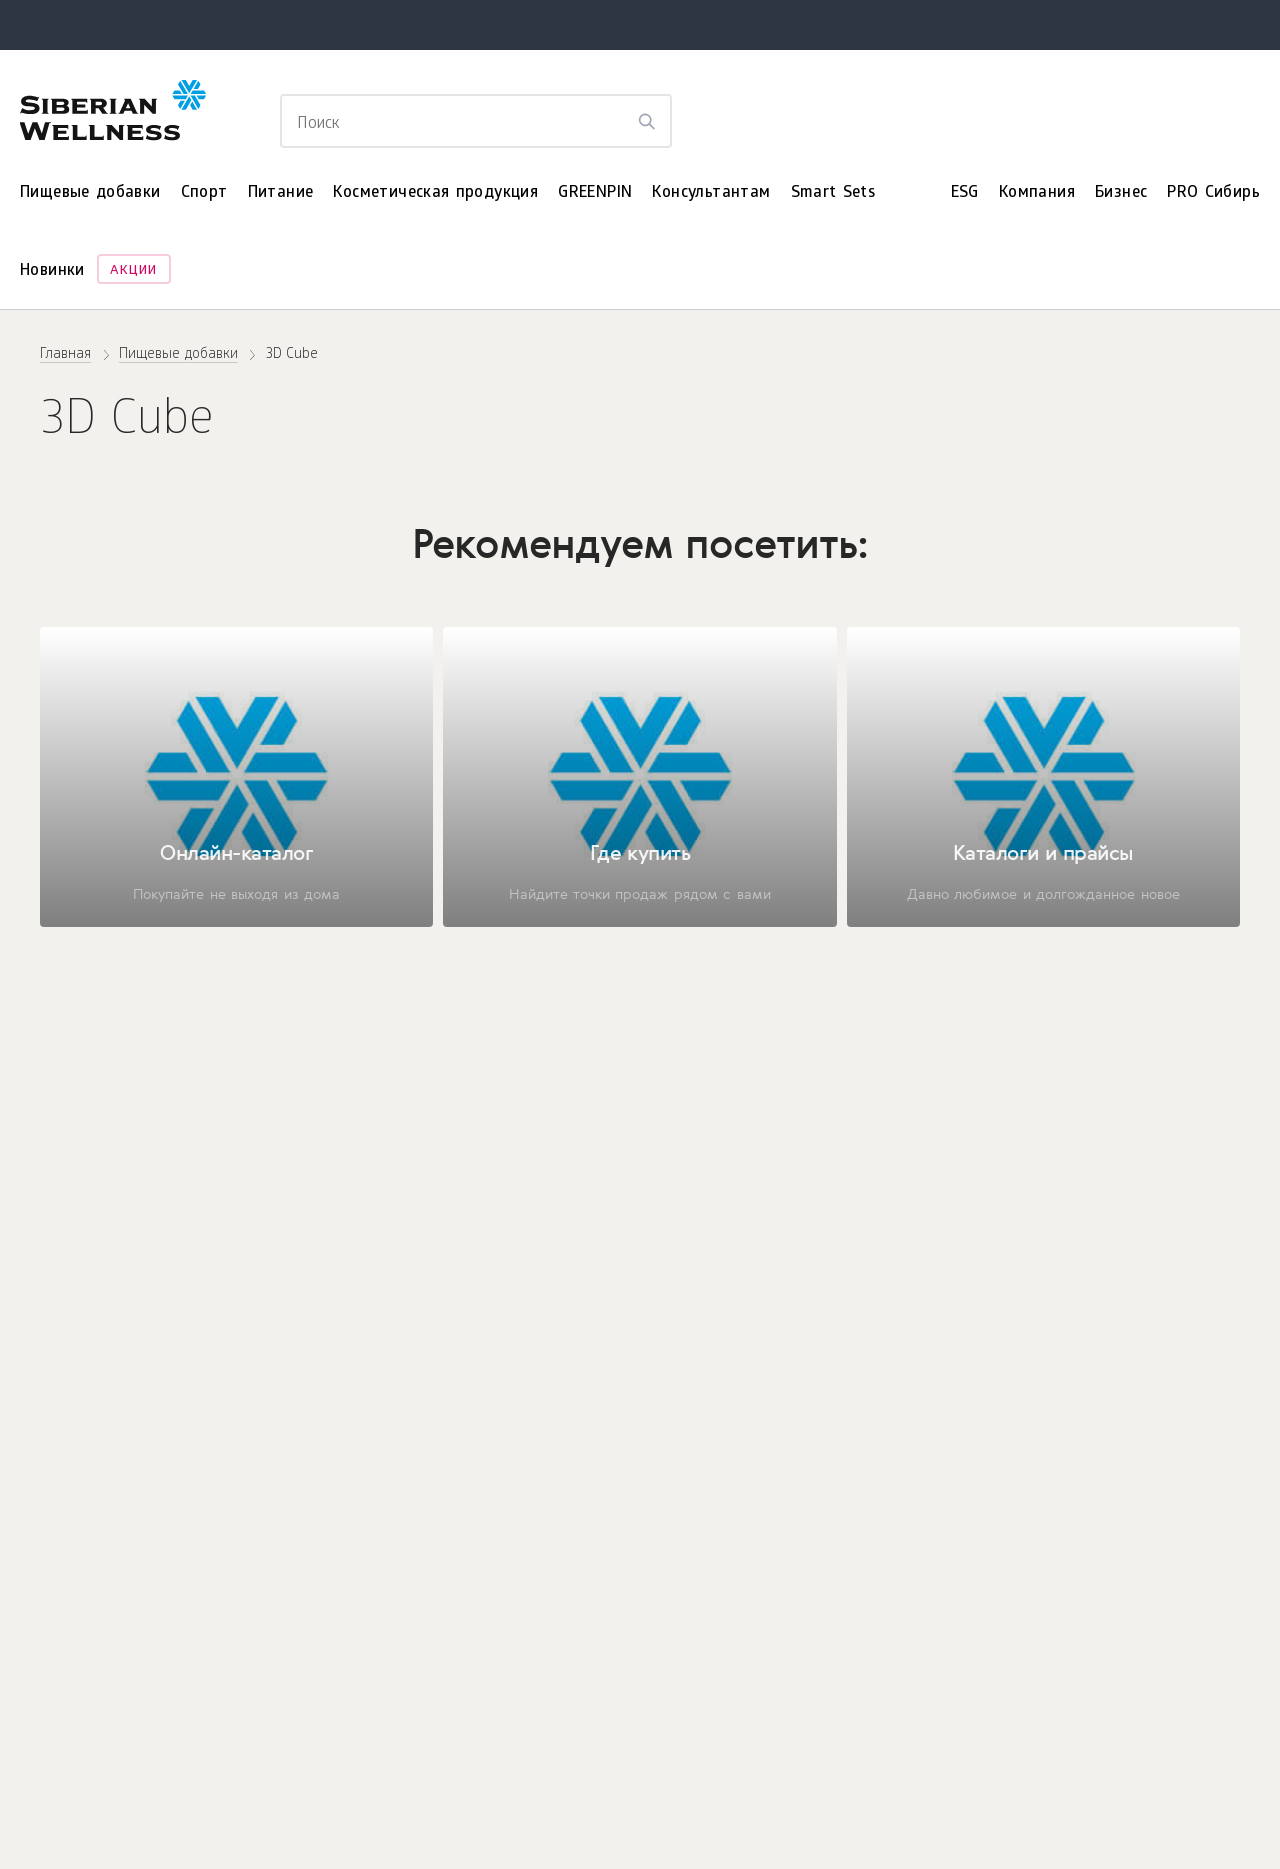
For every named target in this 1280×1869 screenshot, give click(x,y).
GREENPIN (595, 193)
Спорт (204, 193)
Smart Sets (833, 193)
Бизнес (1121, 193)
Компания (1037, 193)
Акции (133, 271)
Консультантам (711, 193)
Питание (281, 193)
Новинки (52, 271)
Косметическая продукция (435, 193)
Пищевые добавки (90, 193)
